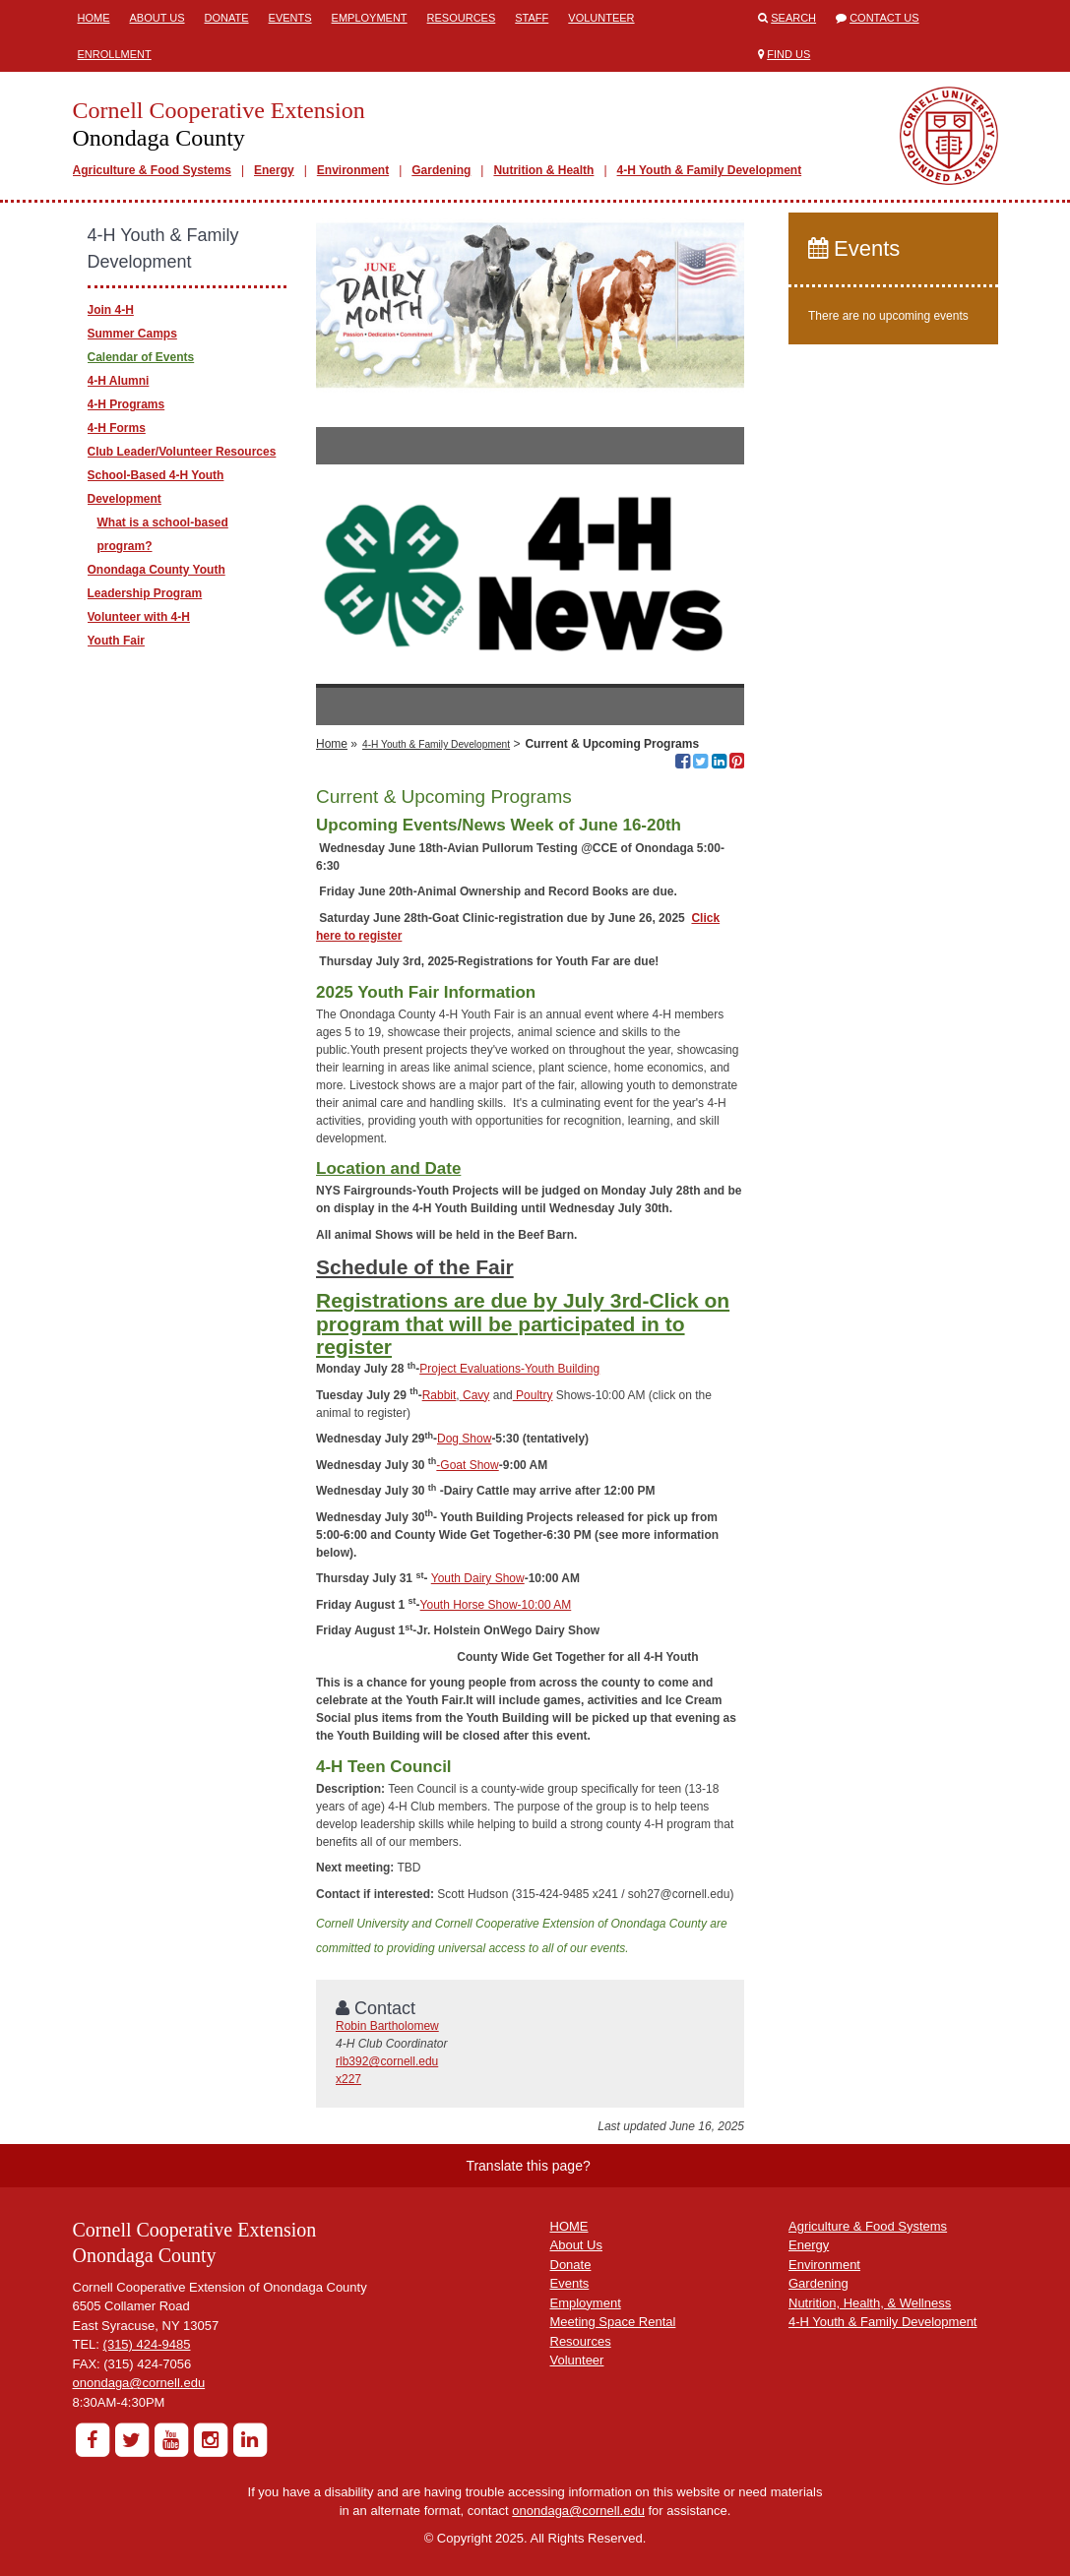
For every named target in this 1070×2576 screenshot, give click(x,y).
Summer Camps (132, 333)
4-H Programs (126, 404)
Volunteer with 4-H (139, 617)
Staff (531, 18)
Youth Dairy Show (478, 1578)
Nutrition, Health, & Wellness (869, 2303)
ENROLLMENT (115, 54)
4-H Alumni (119, 381)
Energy (274, 170)
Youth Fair (116, 640)
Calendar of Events (141, 357)
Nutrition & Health (543, 170)
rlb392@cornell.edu (387, 2061)
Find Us (788, 54)
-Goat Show (467, 1465)
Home (94, 18)
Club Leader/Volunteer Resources (182, 452)
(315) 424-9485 (147, 2344)
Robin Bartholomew (387, 2026)
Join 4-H (111, 310)
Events (290, 18)
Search (793, 18)
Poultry (533, 1395)
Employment (370, 18)
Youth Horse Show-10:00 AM (496, 1605)
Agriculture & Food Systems (152, 170)
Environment (353, 170)
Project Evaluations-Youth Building (509, 1369)
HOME (569, 2226)
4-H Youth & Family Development (709, 170)
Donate (227, 18)
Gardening (441, 170)
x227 (348, 2079)
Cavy (475, 1395)
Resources (461, 18)
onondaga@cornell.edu (139, 2382)
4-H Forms (117, 428)
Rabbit (439, 1395)
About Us (157, 18)
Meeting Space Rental (613, 2321)
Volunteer (601, 18)
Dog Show (464, 1438)
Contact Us (884, 18)
